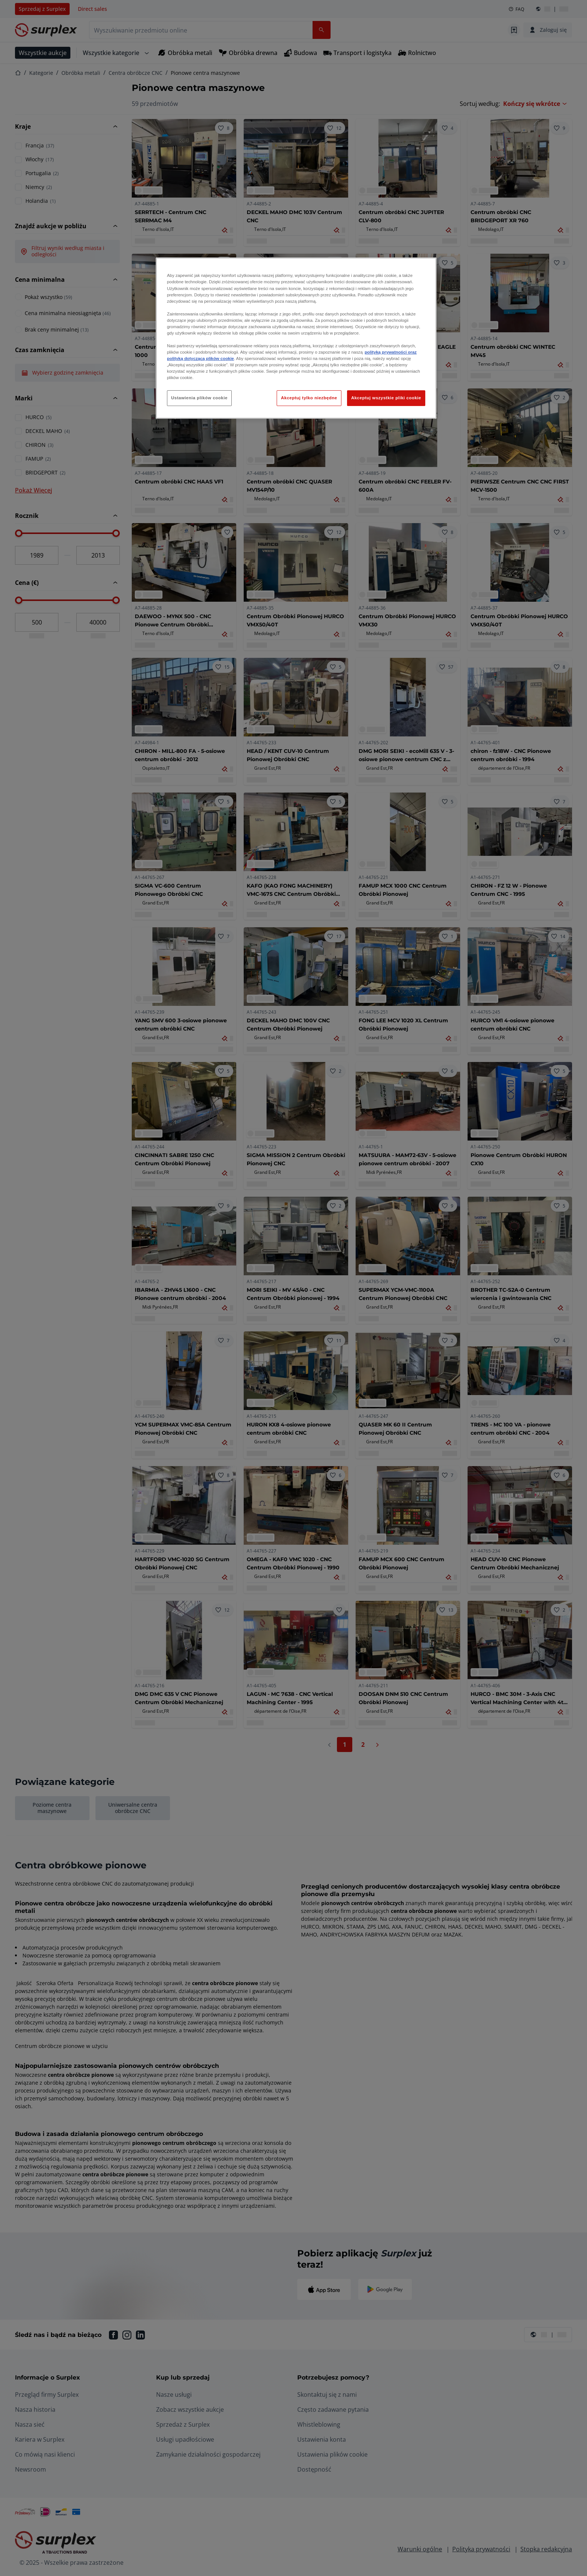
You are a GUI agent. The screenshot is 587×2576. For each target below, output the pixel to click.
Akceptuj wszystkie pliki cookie (386, 398)
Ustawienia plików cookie (199, 398)
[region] (296, 338)
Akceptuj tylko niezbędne (309, 398)
